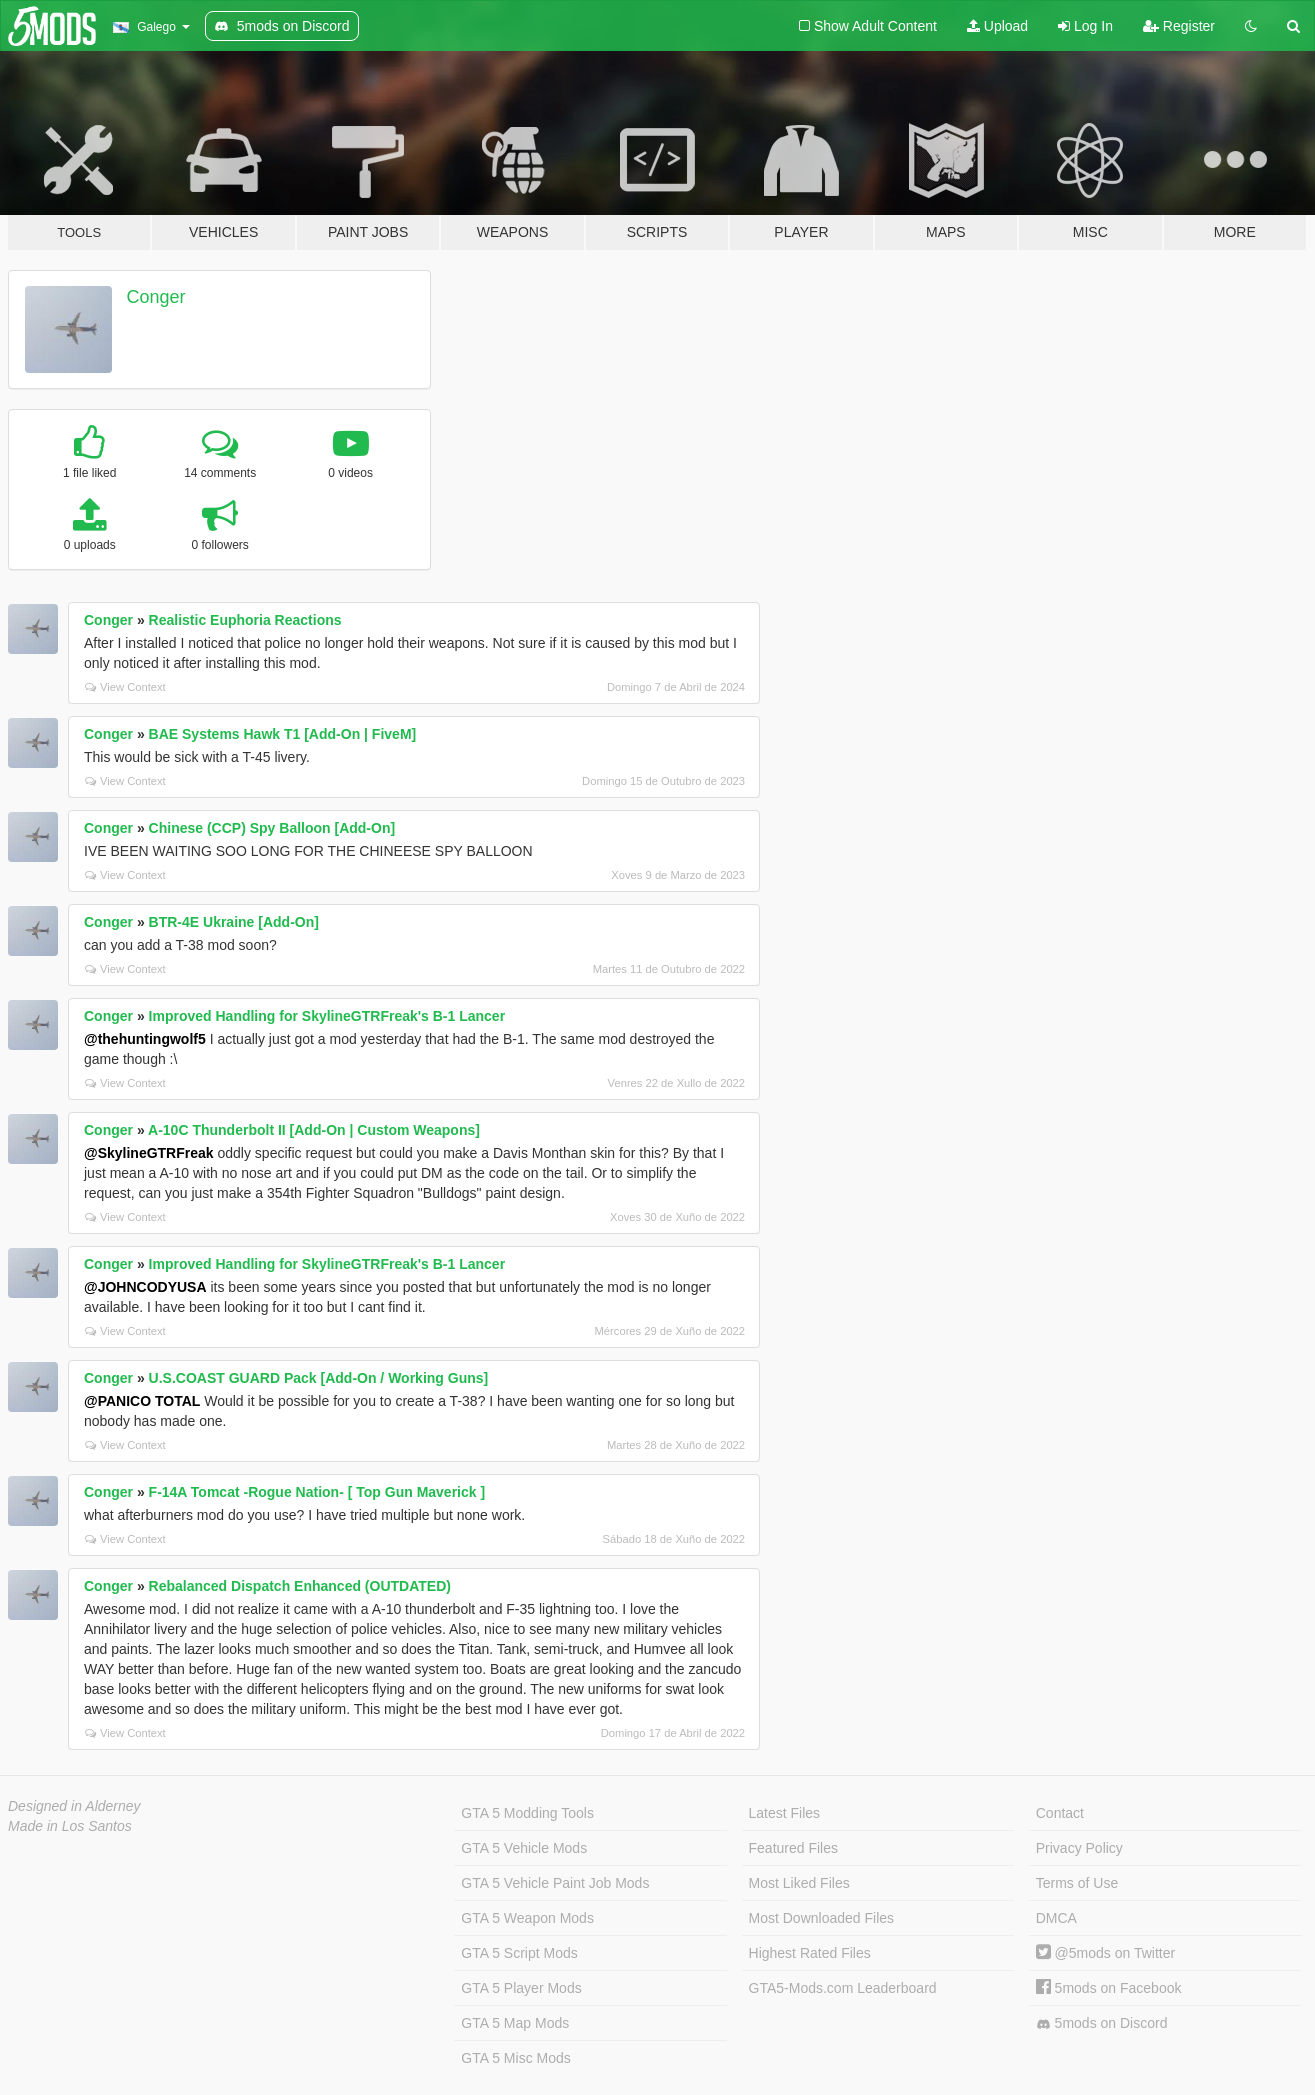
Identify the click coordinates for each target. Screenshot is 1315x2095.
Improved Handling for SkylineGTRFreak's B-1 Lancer (327, 1016)
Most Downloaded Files (822, 1918)
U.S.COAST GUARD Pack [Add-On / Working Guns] (319, 1378)
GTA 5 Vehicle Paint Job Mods (555, 1883)
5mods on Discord (1102, 2023)
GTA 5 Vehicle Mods (524, 1848)
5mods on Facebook (1109, 1988)
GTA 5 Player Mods (521, 1988)
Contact (1060, 1813)
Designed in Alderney (74, 1806)
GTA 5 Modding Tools (527, 1813)
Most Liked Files (799, 1883)
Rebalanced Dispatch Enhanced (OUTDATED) (300, 1586)
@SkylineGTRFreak (149, 1153)
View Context (125, 687)
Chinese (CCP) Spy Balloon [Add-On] (272, 828)
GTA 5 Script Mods (519, 1953)
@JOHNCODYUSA (145, 1287)
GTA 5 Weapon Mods (527, 1918)
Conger (156, 297)
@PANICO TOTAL (142, 1401)
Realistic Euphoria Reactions (245, 620)
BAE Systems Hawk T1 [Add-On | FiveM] (283, 734)
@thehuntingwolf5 (145, 1039)
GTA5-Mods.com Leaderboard (843, 1988)
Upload (997, 26)
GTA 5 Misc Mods (515, 2058)
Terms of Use (1077, 1883)
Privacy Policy (1079, 1848)
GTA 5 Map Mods (515, 2023)
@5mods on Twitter (1105, 1953)
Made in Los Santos (70, 1826)
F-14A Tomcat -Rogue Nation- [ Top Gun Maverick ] (317, 1492)
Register (1179, 26)
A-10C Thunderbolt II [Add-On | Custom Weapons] (314, 1130)
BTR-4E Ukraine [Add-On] (234, 922)
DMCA (1056, 1918)
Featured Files (793, 1848)
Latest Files (785, 1813)
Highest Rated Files (810, 1953)
